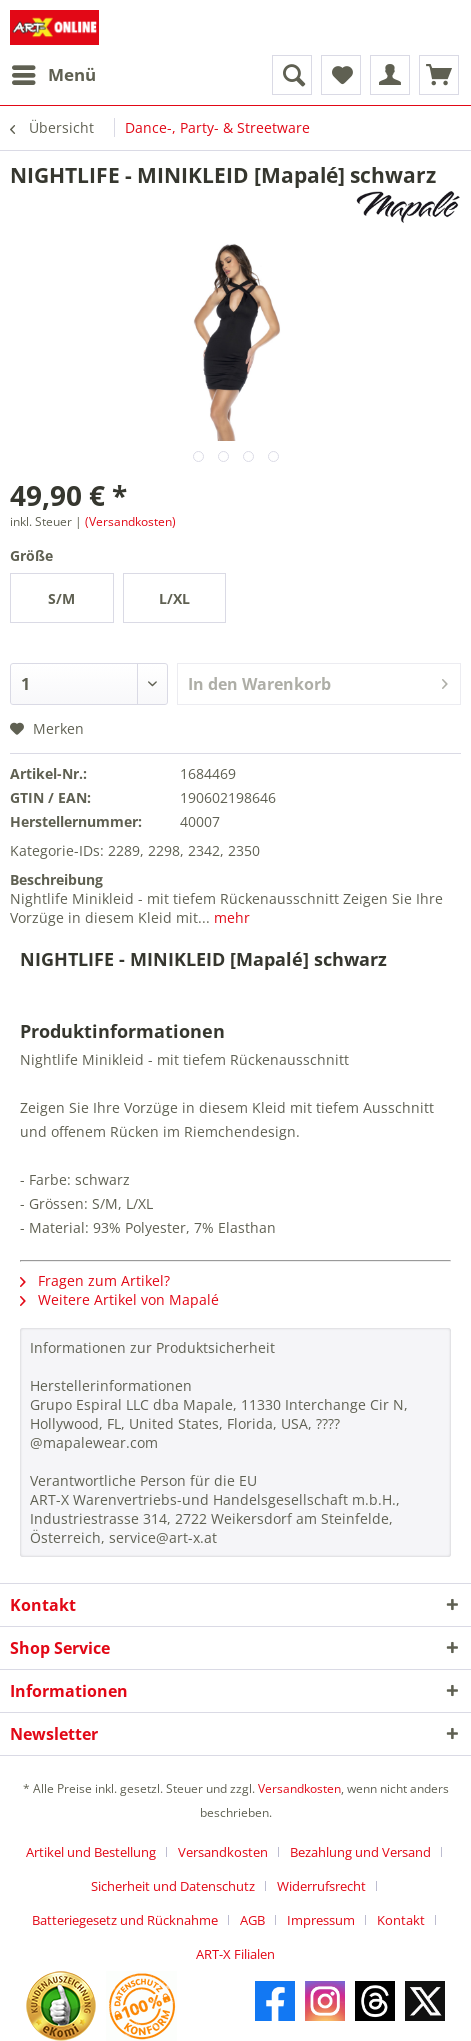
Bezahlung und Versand (360, 1852)
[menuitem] (53, 75)
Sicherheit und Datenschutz (173, 1886)
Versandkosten (299, 1788)
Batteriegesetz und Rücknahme (125, 1920)
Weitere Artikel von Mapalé (119, 1299)
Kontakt (401, 1920)
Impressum (321, 1920)
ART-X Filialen (235, 1954)
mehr (230, 917)
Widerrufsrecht (321, 1886)
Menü (54, 72)
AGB (252, 1920)
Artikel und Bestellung (91, 1852)
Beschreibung (56, 879)
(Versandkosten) (130, 521)
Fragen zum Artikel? (95, 1280)
